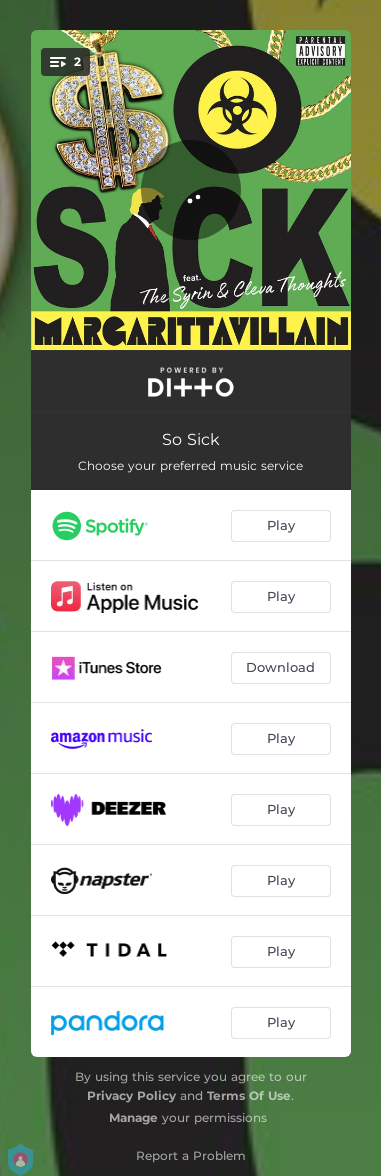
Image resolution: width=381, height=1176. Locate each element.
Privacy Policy (131, 1095)
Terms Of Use (249, 1095)
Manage (133, 1117)
